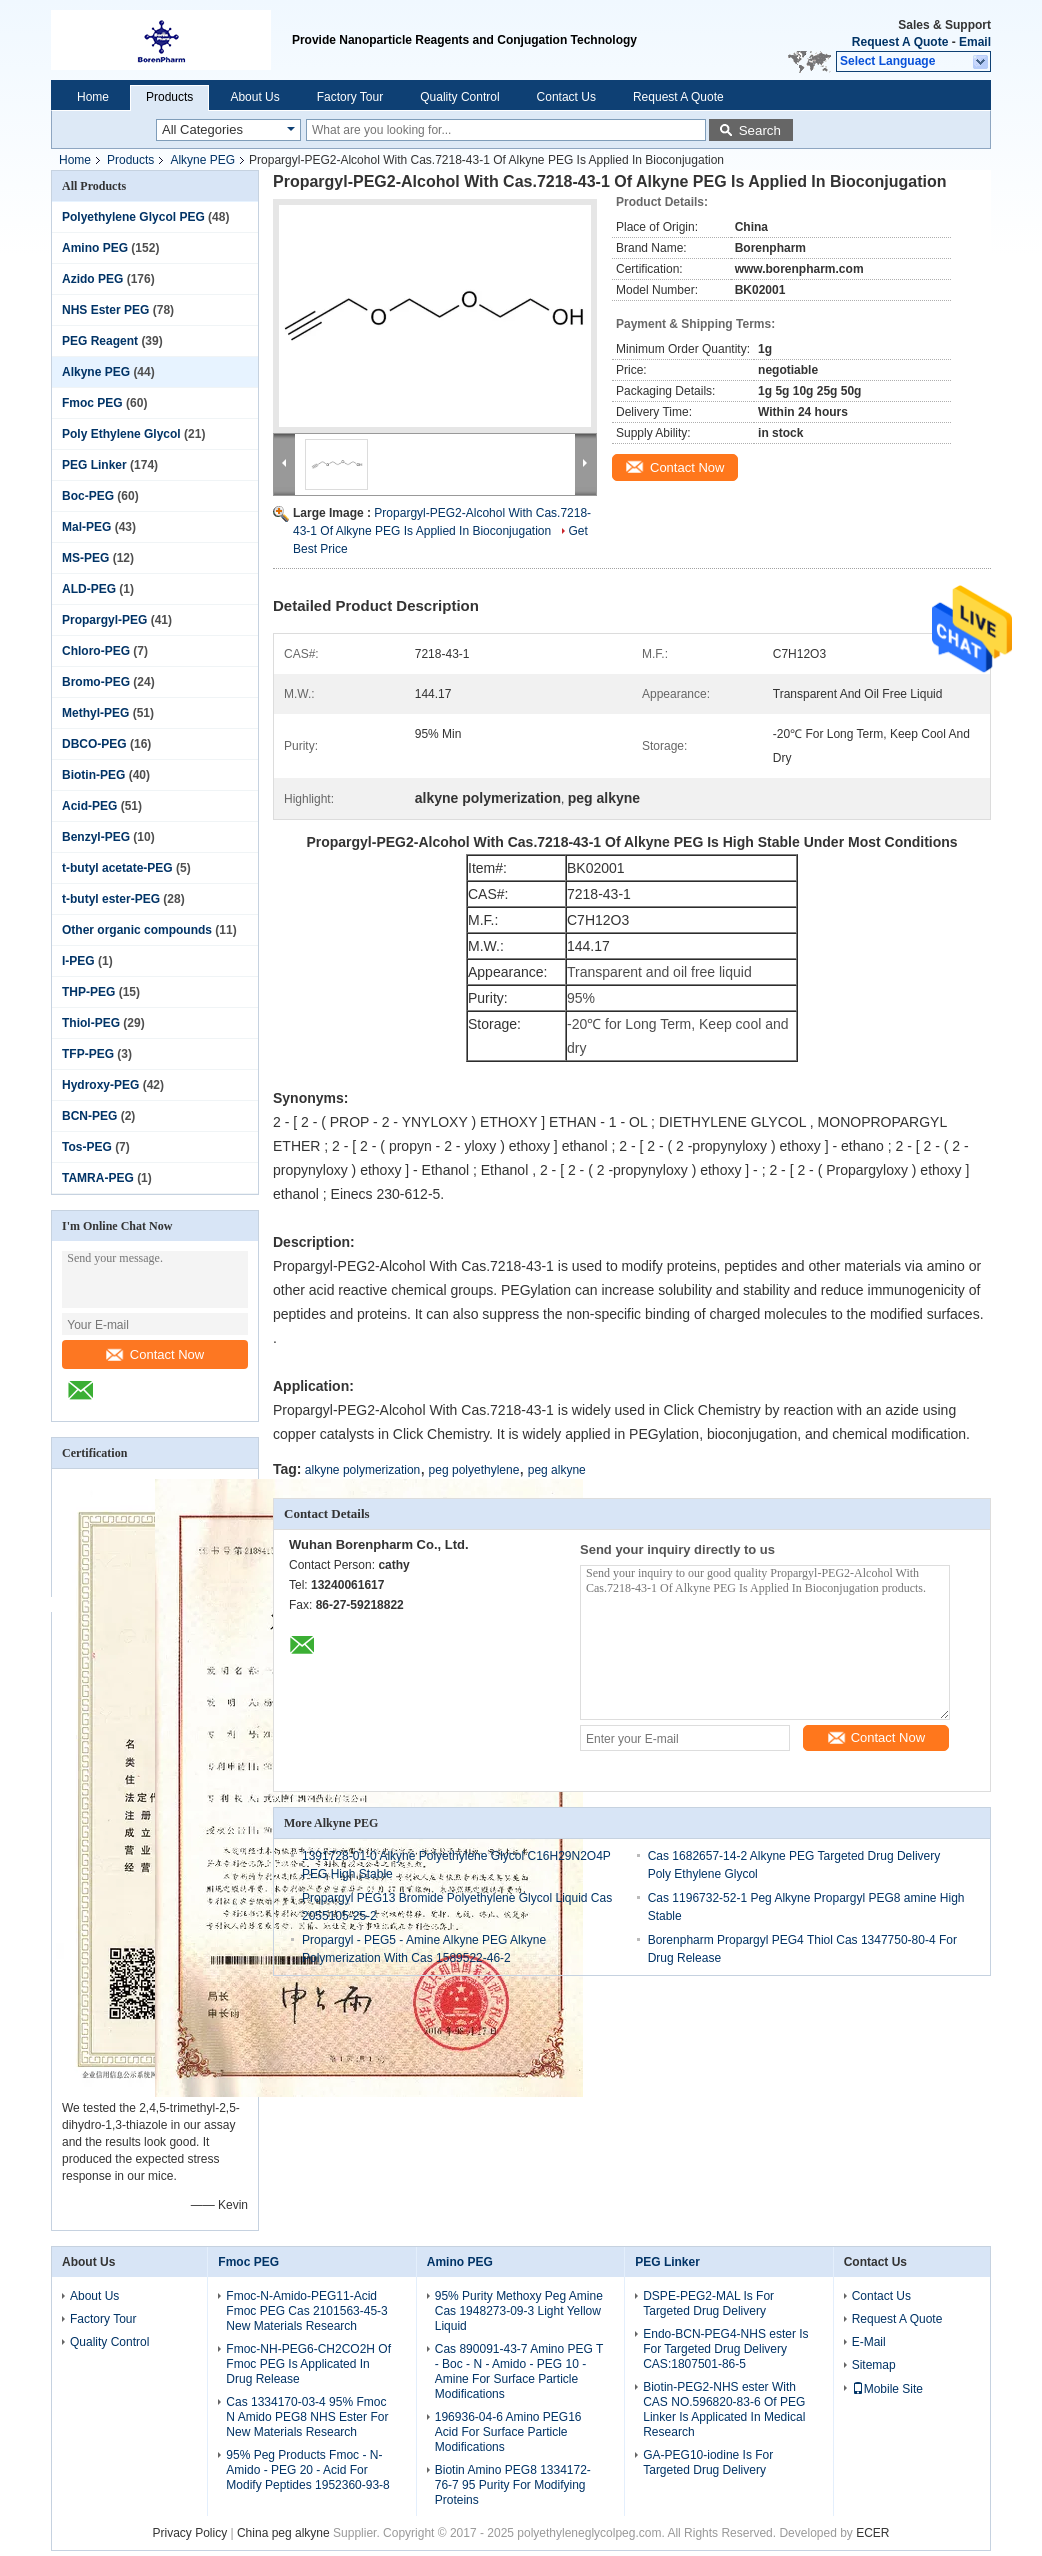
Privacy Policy (189, 2533)
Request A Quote (900, 42)
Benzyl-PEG (96, 837)
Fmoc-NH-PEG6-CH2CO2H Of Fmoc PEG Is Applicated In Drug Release (308, 2364)
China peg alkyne (285, 2533)
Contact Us (566, 97)
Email (975, 42)
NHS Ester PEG (105, 310)
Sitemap (874, 2365)
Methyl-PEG (95, 713)
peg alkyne (557, 1470)
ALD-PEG (89, 589)
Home (93, 97)
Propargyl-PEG (104, 620)
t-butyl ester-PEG (111, 899)
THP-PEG (88, 992)
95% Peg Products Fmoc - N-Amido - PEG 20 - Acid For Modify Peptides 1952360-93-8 (307, 2470)
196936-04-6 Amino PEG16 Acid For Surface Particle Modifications (508, 2432)
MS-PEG (85, 558)
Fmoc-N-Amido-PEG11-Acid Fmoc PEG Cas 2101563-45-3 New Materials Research (306, 2311)
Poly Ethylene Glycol (121, 434)
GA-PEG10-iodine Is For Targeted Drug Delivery (708, 2462)
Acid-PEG (89, 806)
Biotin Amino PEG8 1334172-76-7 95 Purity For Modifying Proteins (513, 2485)
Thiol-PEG (91, 1023)
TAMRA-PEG (98, 1178)
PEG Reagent (100, 341)
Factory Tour (350, 97)
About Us (254, 97)
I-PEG (78, 961)
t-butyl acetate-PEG (117, 868)
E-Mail (869, 2342)
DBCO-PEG (94, 744)
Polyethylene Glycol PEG (133, 217)
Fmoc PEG (92, 403)
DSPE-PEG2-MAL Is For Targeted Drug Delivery (708, 2303)
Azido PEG (92, 279)
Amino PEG (95, 248)
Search (760, 130)
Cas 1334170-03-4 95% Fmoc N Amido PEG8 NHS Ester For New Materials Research (307, 2417)
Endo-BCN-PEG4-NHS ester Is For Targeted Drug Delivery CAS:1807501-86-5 (725, 2349)
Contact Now (155, 1354)
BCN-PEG (89, 1116)
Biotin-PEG (93, 775)
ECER (872, 2533)
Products (169, 97)
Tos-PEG (87, 1147)
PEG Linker (94, 465)
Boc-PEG (88, 496)
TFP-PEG (88, 1054)
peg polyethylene (474, 1470)
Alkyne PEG (202, 160)
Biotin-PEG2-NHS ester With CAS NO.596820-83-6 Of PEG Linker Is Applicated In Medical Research (724, 2409)
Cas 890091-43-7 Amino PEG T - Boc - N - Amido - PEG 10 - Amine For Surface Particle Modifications (519, 2371)
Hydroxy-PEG (100, 1085)
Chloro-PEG (96, 651)
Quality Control (459, 97)
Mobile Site (887, 2389)
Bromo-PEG (96, 682)
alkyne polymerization (362, 1470)
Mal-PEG (86, 527)
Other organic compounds (137, 930)
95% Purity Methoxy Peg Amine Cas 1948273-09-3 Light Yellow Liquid (519, 2311)
